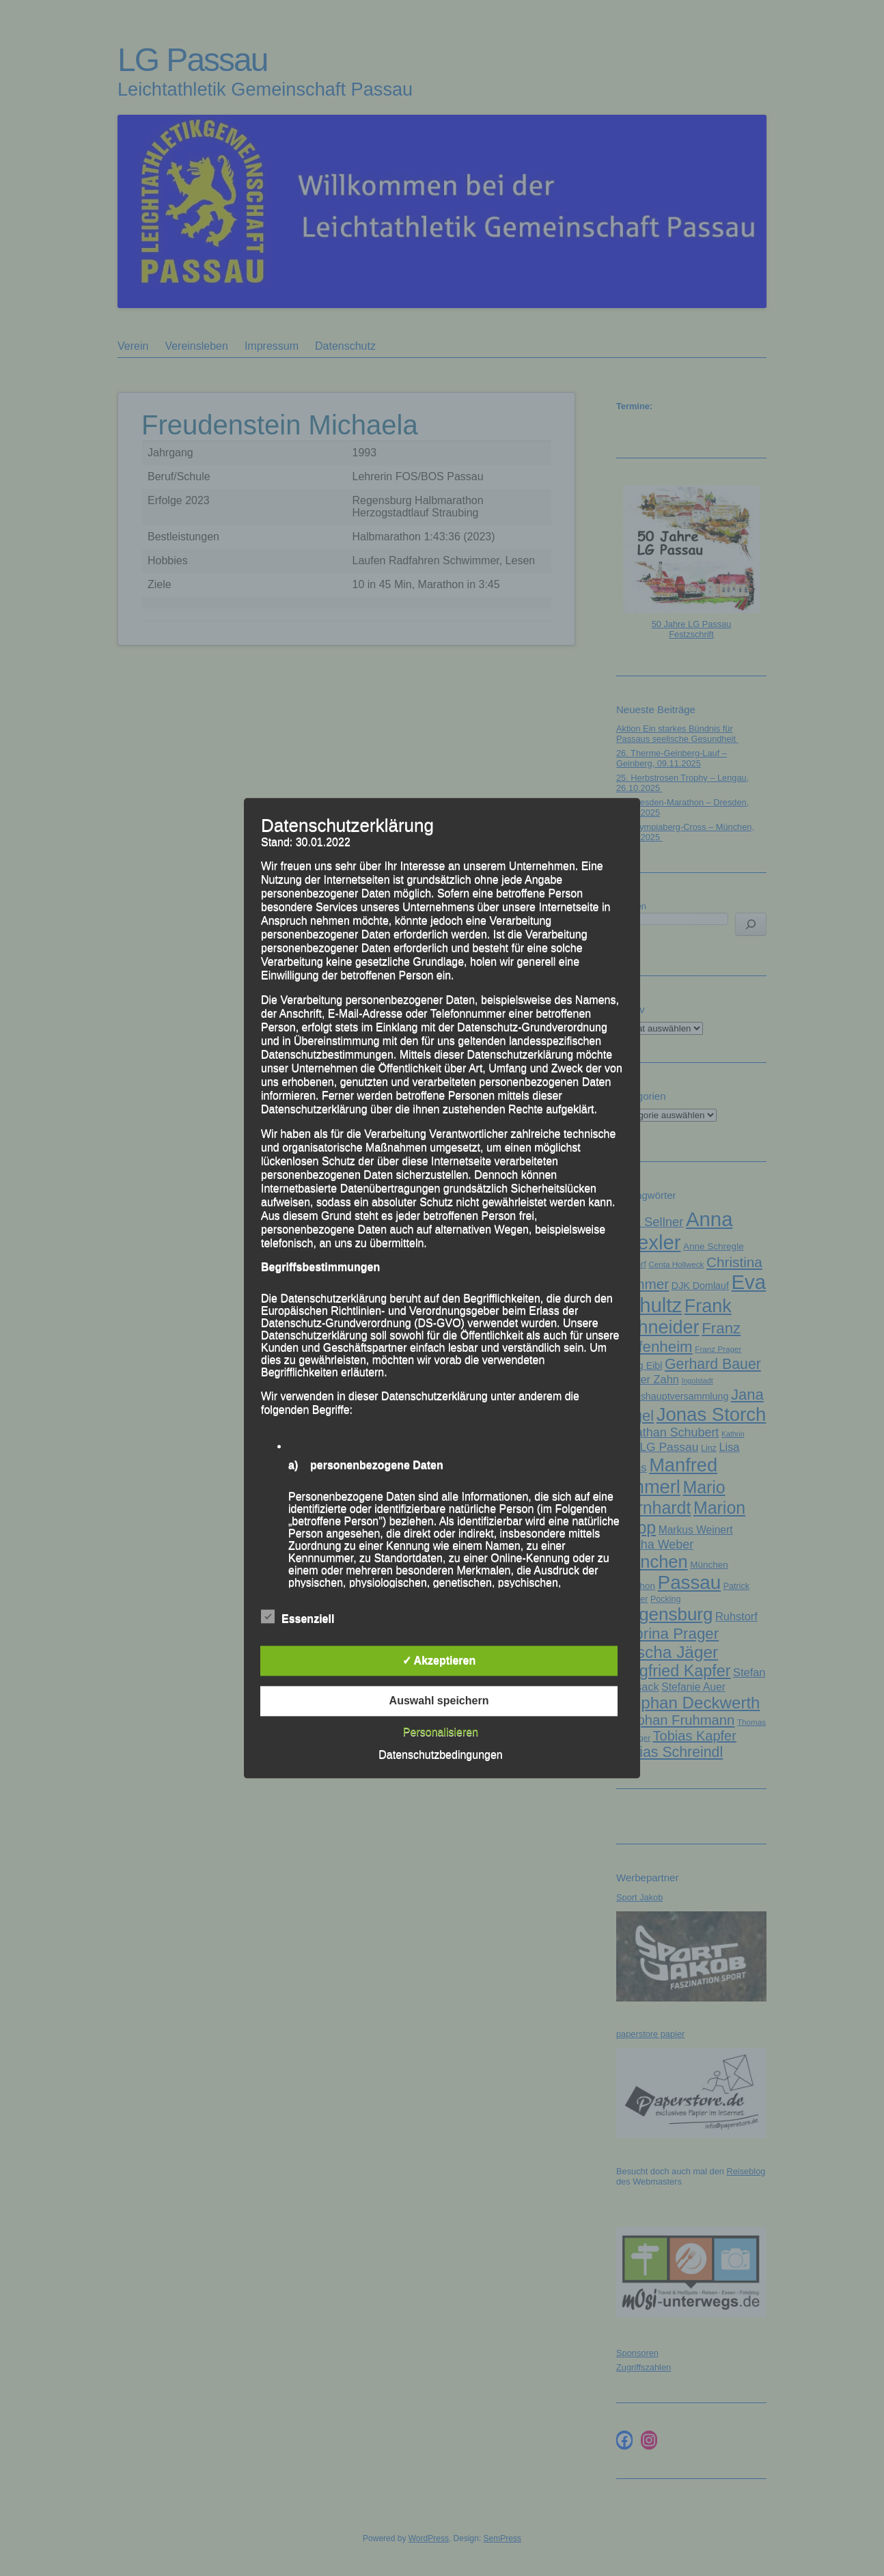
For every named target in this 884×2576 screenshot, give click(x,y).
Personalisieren (440, 1732)
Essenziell (297, 1616)
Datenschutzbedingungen (440, 1754)
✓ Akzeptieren (439, 1660)
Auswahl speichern (439, 1700)
